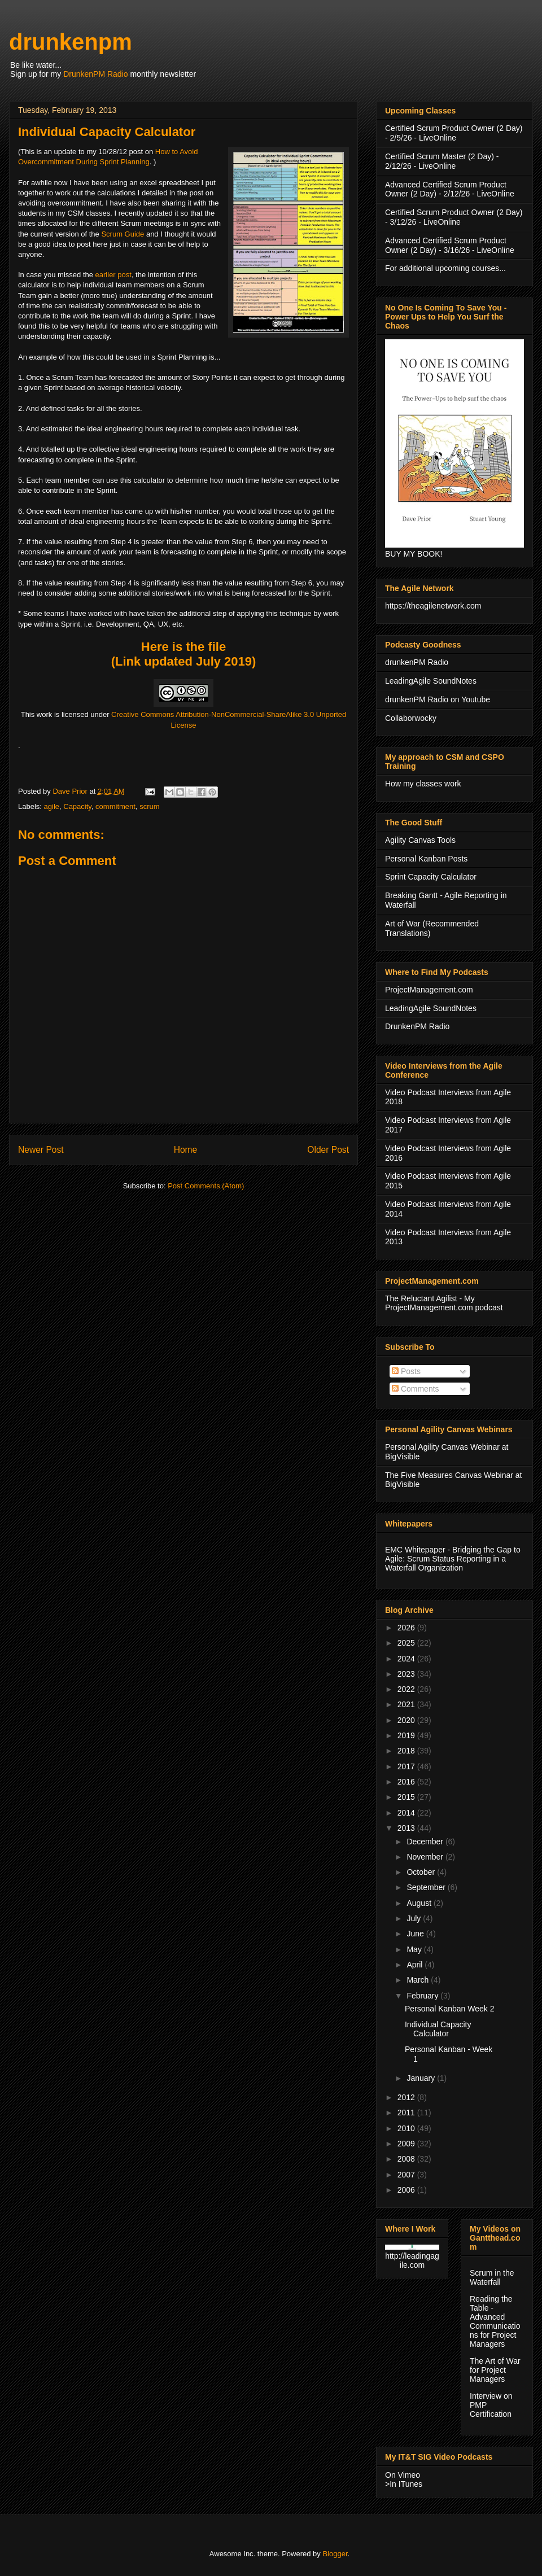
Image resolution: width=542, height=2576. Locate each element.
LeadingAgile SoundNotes (431, 680)
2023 (407, 1673)
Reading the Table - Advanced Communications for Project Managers (495, 2321)
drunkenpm (70, 41)
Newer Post (41, 1149)
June (416, 1933)
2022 (407, 1689)
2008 (407, 2158)
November (425, 1856)
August (419, 1903)
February (423, 1995)
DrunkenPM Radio (95, 73)
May (414, 1949)
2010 (407, 2128)
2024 (407, 1658)
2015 (407, 1796)
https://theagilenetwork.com (433, 605)
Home (186, 1149)
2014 (407, 1812)
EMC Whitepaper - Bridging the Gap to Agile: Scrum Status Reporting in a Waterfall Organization (453, 1558)
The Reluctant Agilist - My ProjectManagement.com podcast (444, 1303)
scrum (149, 806)
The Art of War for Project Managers (495, 2369)
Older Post (328, 1149)
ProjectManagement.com (429, 989)
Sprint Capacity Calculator (431, 876)
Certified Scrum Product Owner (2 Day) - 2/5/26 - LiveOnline (454, 133)
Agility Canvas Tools (420, 840)
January (421, 2078)
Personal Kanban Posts (426, 858)
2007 (407, 2174)
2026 (407, 1627)
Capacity (77, 806)
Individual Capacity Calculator (438, 2029)
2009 (407, 2143)
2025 (407, 1642)
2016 (407, 1781)
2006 (407, 2189)
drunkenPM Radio (416, 662)
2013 (407, 1827)
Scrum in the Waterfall (492, 2277)
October (421, 1872)
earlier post (113, 274)
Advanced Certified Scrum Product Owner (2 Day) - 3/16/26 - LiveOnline (449, 245)
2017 (407, 1766)
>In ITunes (403, 2483)
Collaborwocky (410, 718)
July (414, 1918)
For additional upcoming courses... (445, 268)
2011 (407, 2112)
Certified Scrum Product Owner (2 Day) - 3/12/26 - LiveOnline (454, 217)
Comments (415, 1388)
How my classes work (423, 783)
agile (51, 806)
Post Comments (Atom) (206, 1186)
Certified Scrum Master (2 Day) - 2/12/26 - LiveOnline (442, 161)
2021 (407, 1704)
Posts (406, 1371)
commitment (115, 806)
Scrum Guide (122, 234)
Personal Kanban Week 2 (450, 2008)
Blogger (334, 2553)
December (425, 1841)
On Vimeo (402, 2474)
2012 (407, 2097)
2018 (407, 1750)
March (418, 1979)
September (426, 1887)
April (415, 1964)
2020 (407, 1720)
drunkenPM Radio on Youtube (437, 699)
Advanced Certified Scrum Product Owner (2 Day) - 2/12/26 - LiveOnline (449, 189)
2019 (407, 1735)
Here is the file (183, 647)
